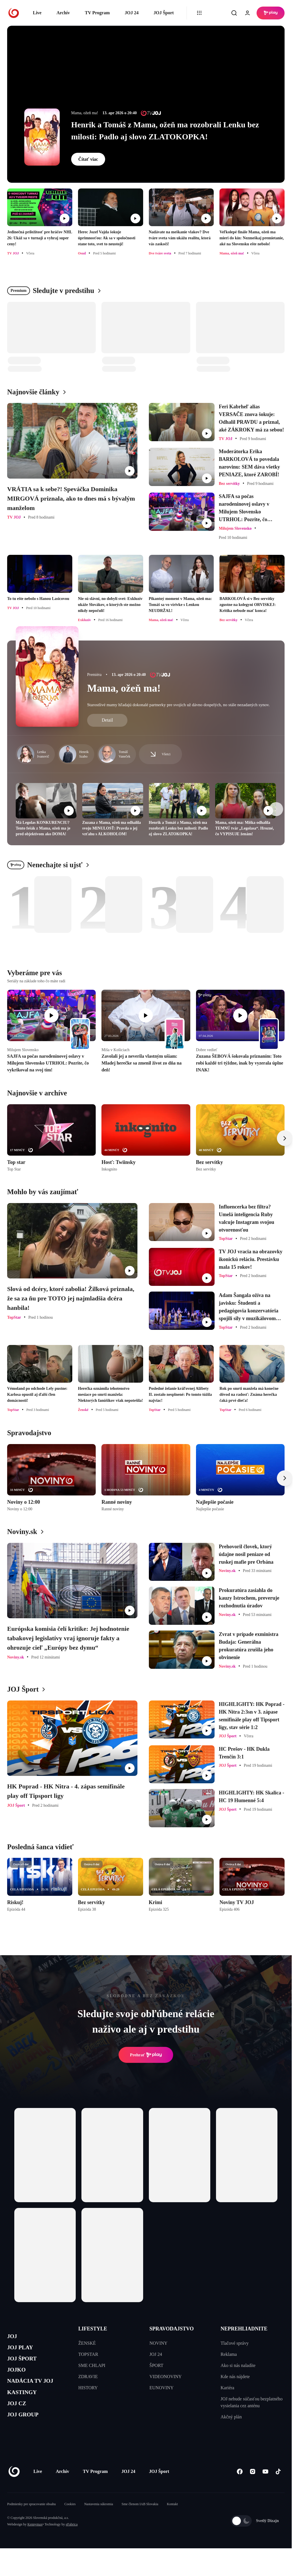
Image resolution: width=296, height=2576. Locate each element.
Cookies (69, 2521)
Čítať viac (88, 159)
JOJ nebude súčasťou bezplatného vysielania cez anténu (252, 2402)
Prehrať (146, 2055)
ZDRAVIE (88, 2376)
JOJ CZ (19, 2419)
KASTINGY (26, 2405)
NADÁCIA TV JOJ (36, 2392)
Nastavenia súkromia (98, 2521)
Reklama (229, 2354)
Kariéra (227, 2387)
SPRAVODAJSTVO (171, 2329)
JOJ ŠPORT (26, 2364)
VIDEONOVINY (165, 2376)
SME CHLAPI (91, 2365)
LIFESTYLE (92, 2329)
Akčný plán (231, 2416)
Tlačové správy (235, 2343)
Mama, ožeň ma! (124, 688)
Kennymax (35, 2542)
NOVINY (158, 2343)
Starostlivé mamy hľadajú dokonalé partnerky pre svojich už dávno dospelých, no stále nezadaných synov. (178, 704)
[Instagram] (252, 2488)
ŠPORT (156, 2365)
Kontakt (172, 2521)
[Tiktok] (278, 2488)
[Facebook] (239, 2488)
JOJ (13, 2337)
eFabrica (71, 2542)
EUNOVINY (161, 2387)
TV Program (97, 12)
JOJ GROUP (27, 2432)
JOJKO (19, 2378)
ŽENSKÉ (87, 2343)
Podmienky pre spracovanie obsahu (31, 2521)
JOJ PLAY (23, 2351)
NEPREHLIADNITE (244, 2329)
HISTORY (88, 2387)
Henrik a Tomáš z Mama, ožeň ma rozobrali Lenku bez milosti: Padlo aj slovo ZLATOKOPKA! (165, 130)
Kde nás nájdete (235, 2376)
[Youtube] (265, 2488)
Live (37, 12)
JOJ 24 (131, 12)
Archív (63, 12)
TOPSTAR (88, 2354)
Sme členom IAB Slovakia (140, 2521)
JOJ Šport (163, 12)
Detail (107, 720)
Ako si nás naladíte (238, 2365)
